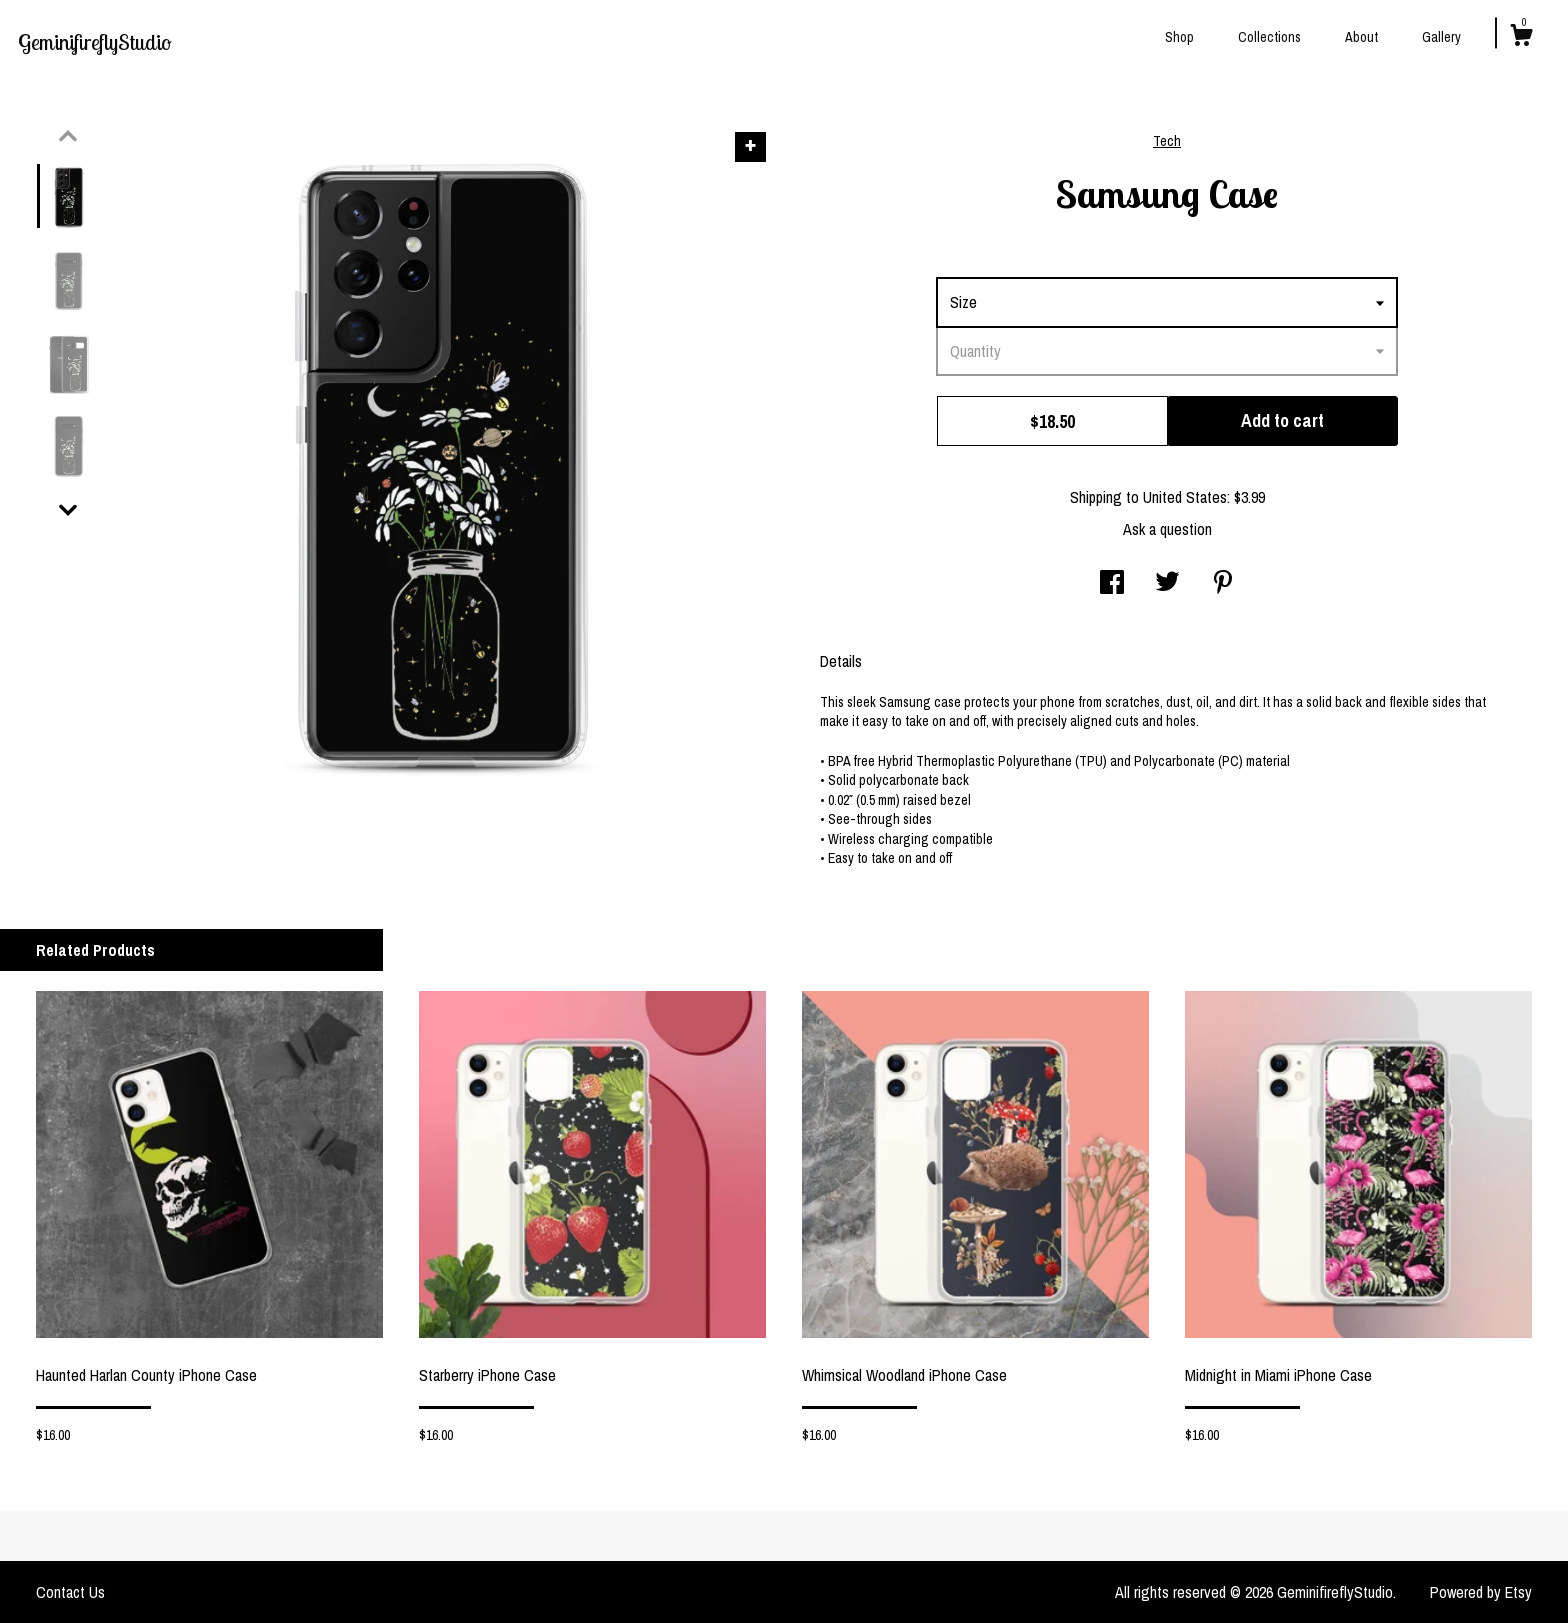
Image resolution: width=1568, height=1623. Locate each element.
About (1361, 37)
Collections (1269, 37)
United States (1185, 497)
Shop (1179, 37)
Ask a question (1167, 529)
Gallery (1441, 37)
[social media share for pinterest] (1223, 584)
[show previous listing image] (68, 136)
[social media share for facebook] (1112, 584)
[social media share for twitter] (1167, 584)
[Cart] (1521, 38)
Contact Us (70, 1592)
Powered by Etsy (1481, 1592)
